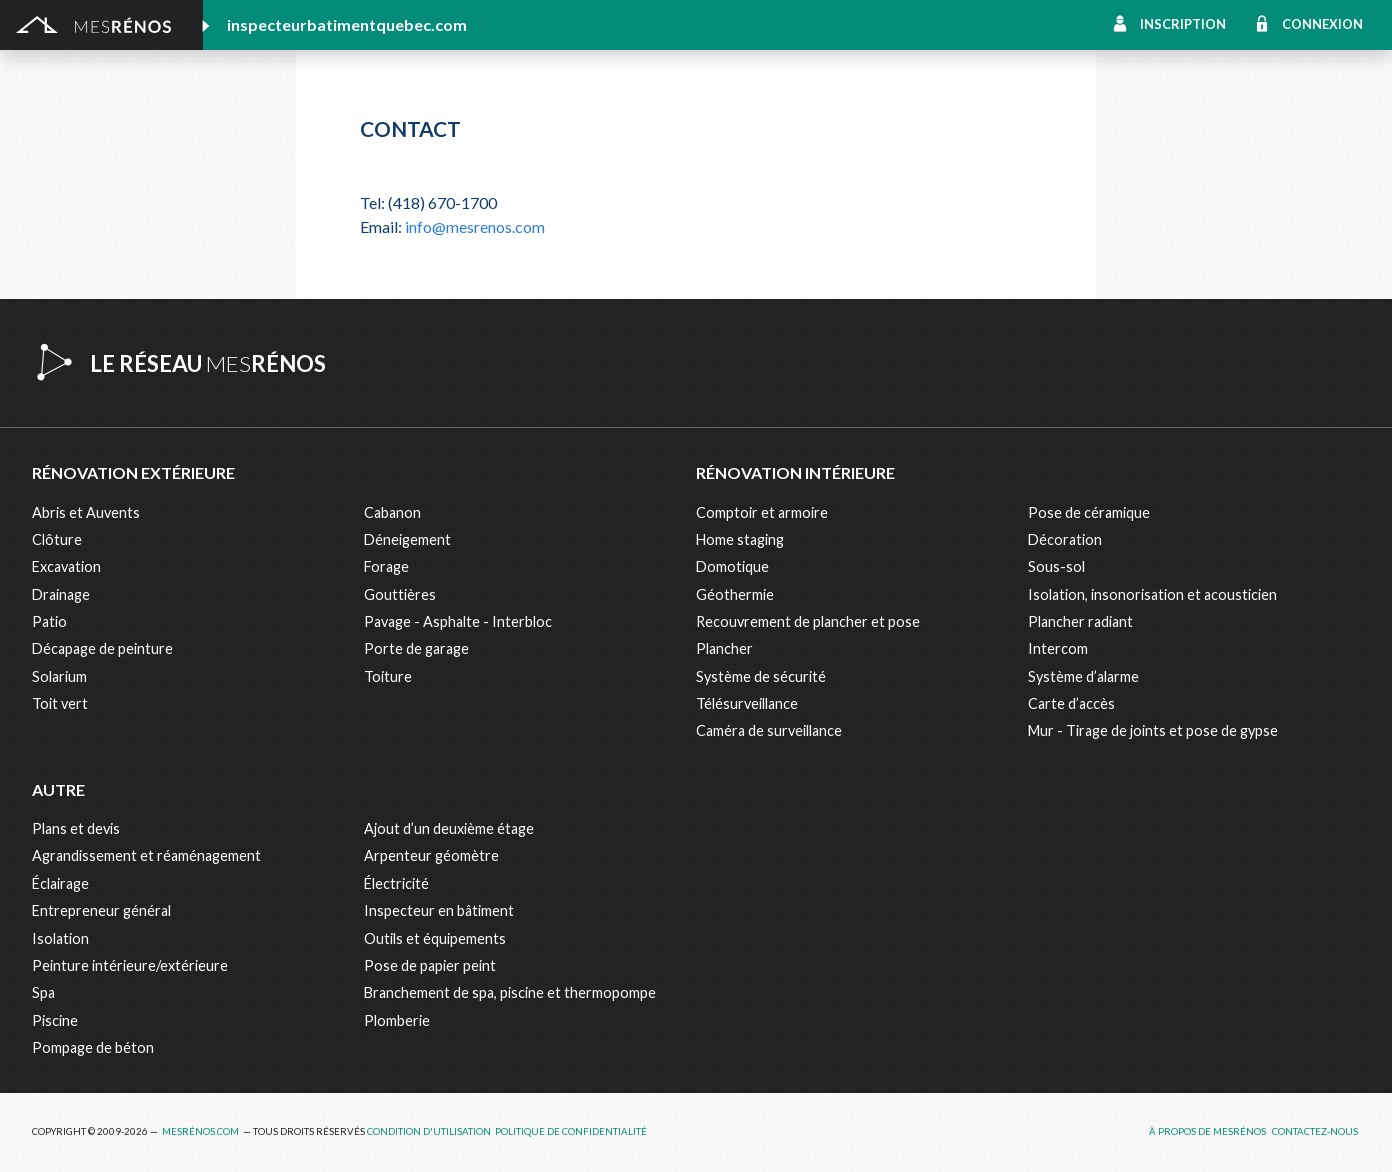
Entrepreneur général (101, 910)
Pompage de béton (93, 1047)
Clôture (57, 539)
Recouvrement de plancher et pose (808, 621)
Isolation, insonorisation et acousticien (1152, 594)
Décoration (1065, 539)
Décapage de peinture (102, 648)
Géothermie (735, 594)
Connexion (1322, 24)
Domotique (732, 566)
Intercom (1058, 648)
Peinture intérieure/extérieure (130, 965)
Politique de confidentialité (571, 1131)
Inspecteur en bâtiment (439, 910)
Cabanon (392, 512)
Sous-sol (1056, 566)
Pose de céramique (1089, 512)
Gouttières (400, 594)
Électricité (396, 883)
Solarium (59, 676)
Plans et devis (76, 828)
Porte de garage (416, 648)
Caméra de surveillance (769, 730)
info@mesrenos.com (475, 226)
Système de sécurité (761, 676)
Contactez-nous (1315, 1131)
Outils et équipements (435, 938)
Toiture (388, 676)
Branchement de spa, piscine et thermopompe (510, 992)
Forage (386, 566)
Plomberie (397, 1020)
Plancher (724, 648)
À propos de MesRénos (1207, 1131)
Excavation (66, 566)
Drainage (61, 594)
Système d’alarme (1083, 676)
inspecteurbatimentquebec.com (347, 24)
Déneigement (407, 539)
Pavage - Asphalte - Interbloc (458, 621)
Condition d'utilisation (429, 1131)
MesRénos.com (200, 1131)
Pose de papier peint (430, 965)
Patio (49, 621)
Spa (43, 992)
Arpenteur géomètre (431, 855)
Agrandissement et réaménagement (146, 855)
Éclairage (60, 883)
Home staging (740, 539)
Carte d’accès (1071, 703)
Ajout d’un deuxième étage (449, 828)
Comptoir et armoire (762, 512)
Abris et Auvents (86, 512)
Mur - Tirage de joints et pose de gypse (1153, 730)
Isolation (60, 938)
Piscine (55, 1020)
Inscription (1183, 24)
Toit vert (60, 703)
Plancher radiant (1080, 621)
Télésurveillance (747, 703)
